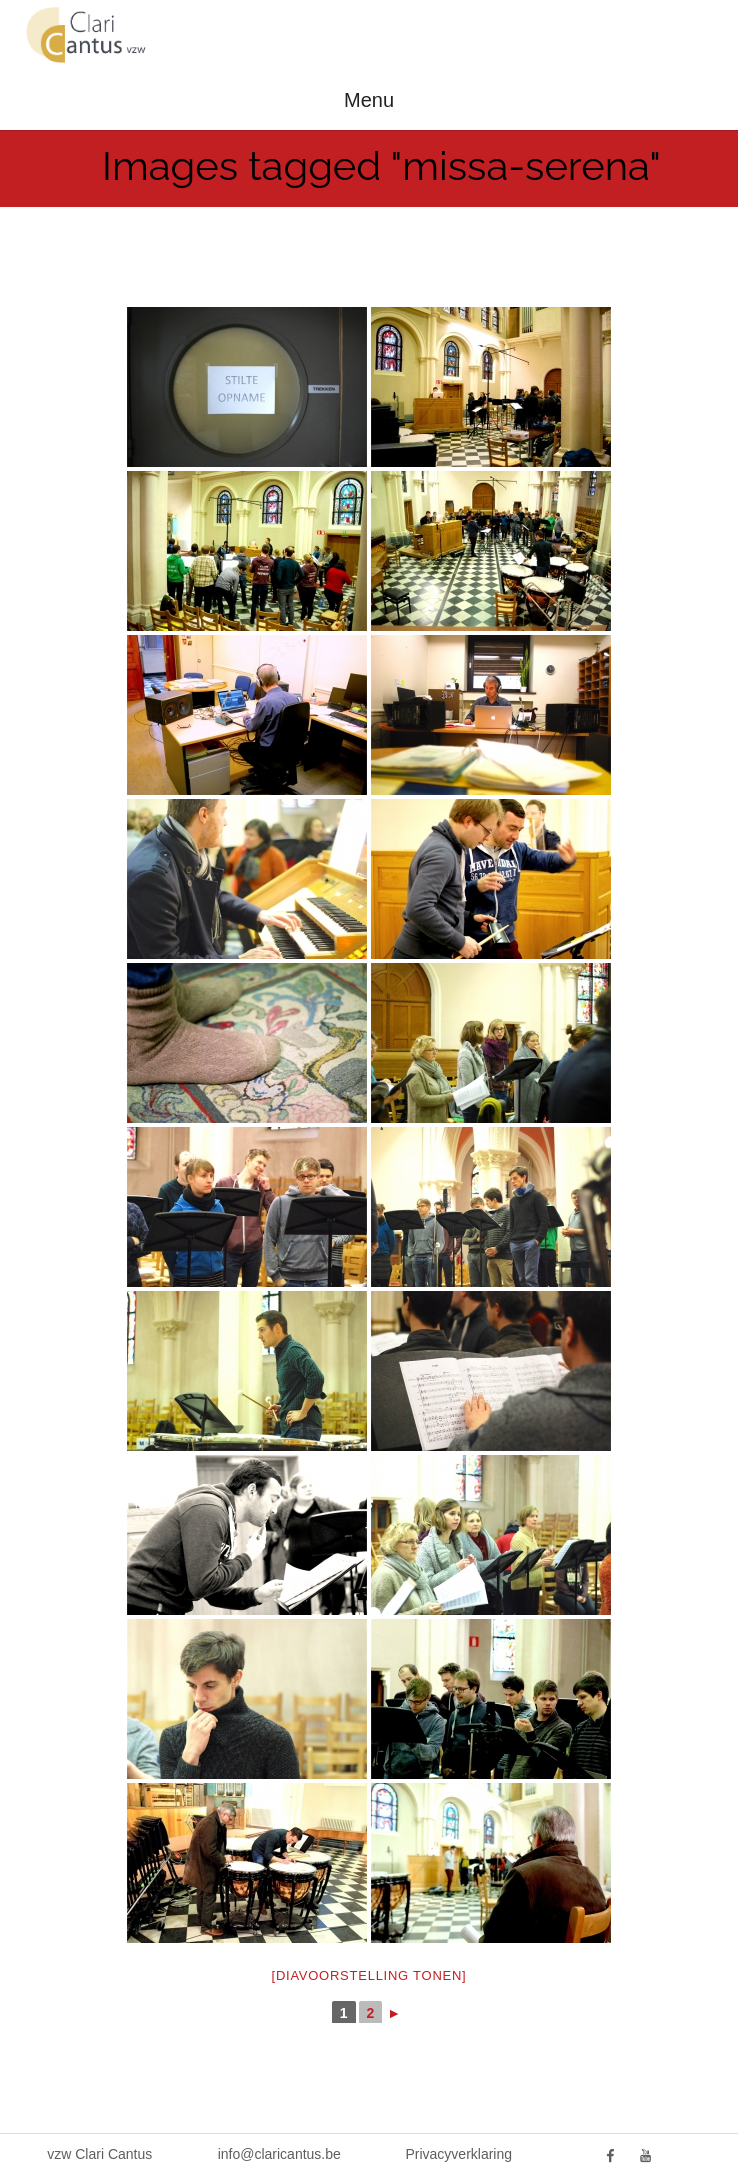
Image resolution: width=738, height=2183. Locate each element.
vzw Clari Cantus (99, 2154)
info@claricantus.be (279, 2154)
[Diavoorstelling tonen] (369, 1975)
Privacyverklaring (458, 2154)
